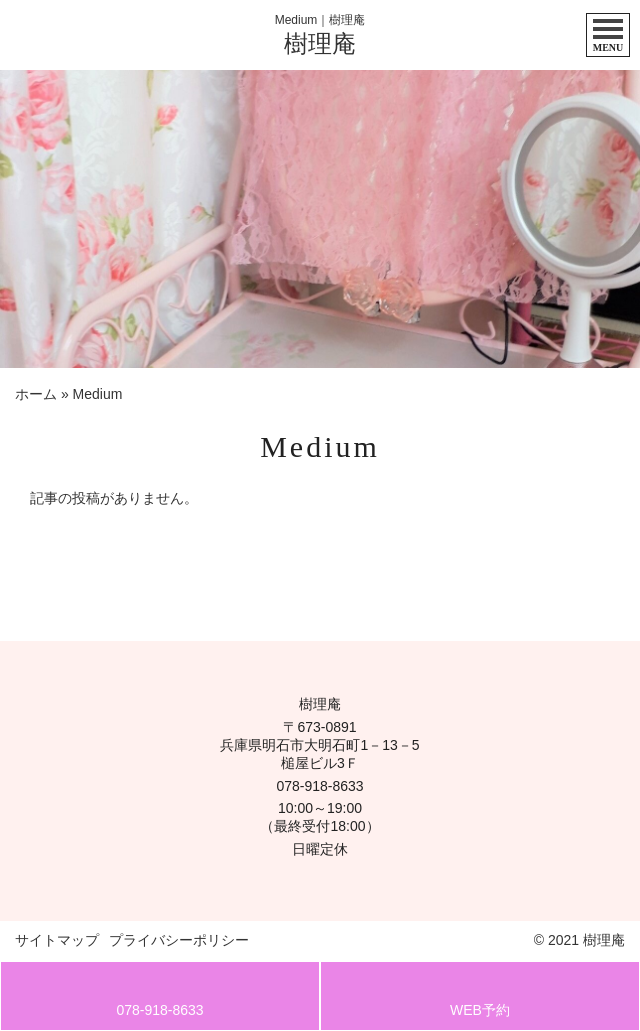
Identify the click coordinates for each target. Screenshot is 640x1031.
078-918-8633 (319, 786)
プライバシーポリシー (179, 940)
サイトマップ (57, 940)
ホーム (36, 394)
